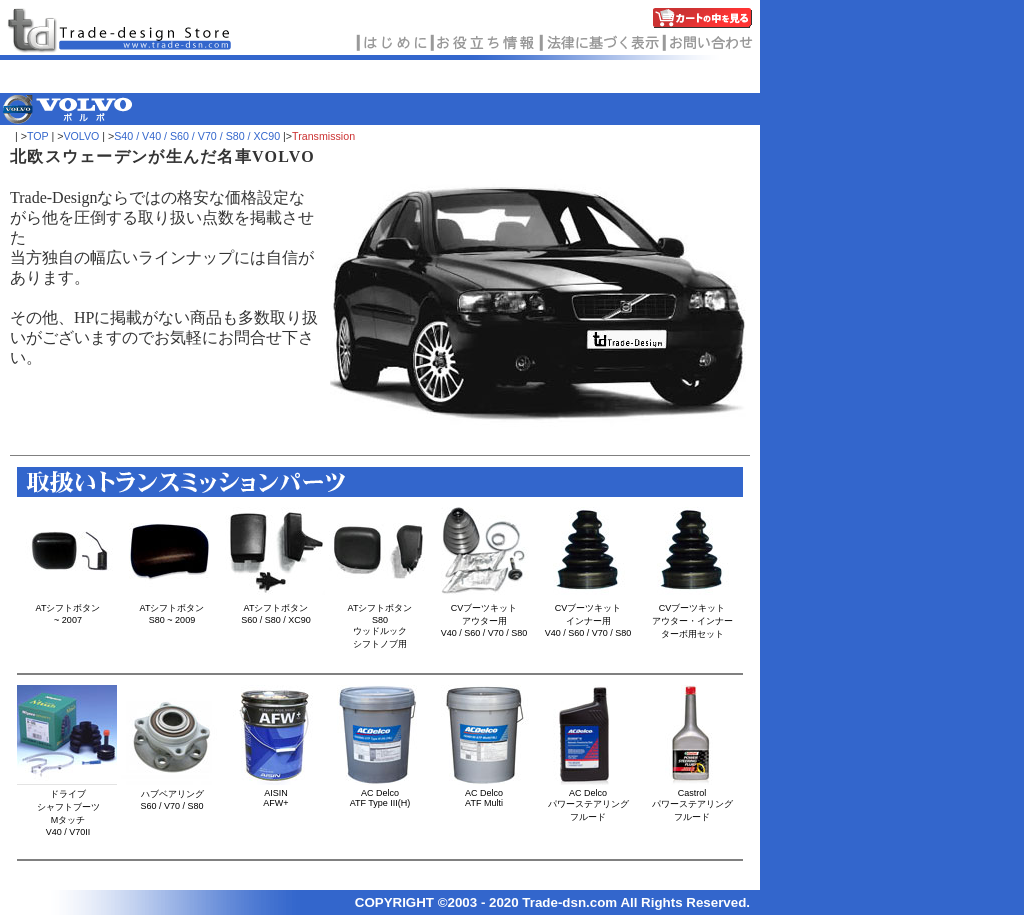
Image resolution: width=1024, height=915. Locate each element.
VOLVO (81, 136)
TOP (38, 136)
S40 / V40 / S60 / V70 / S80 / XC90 (197, 136)
